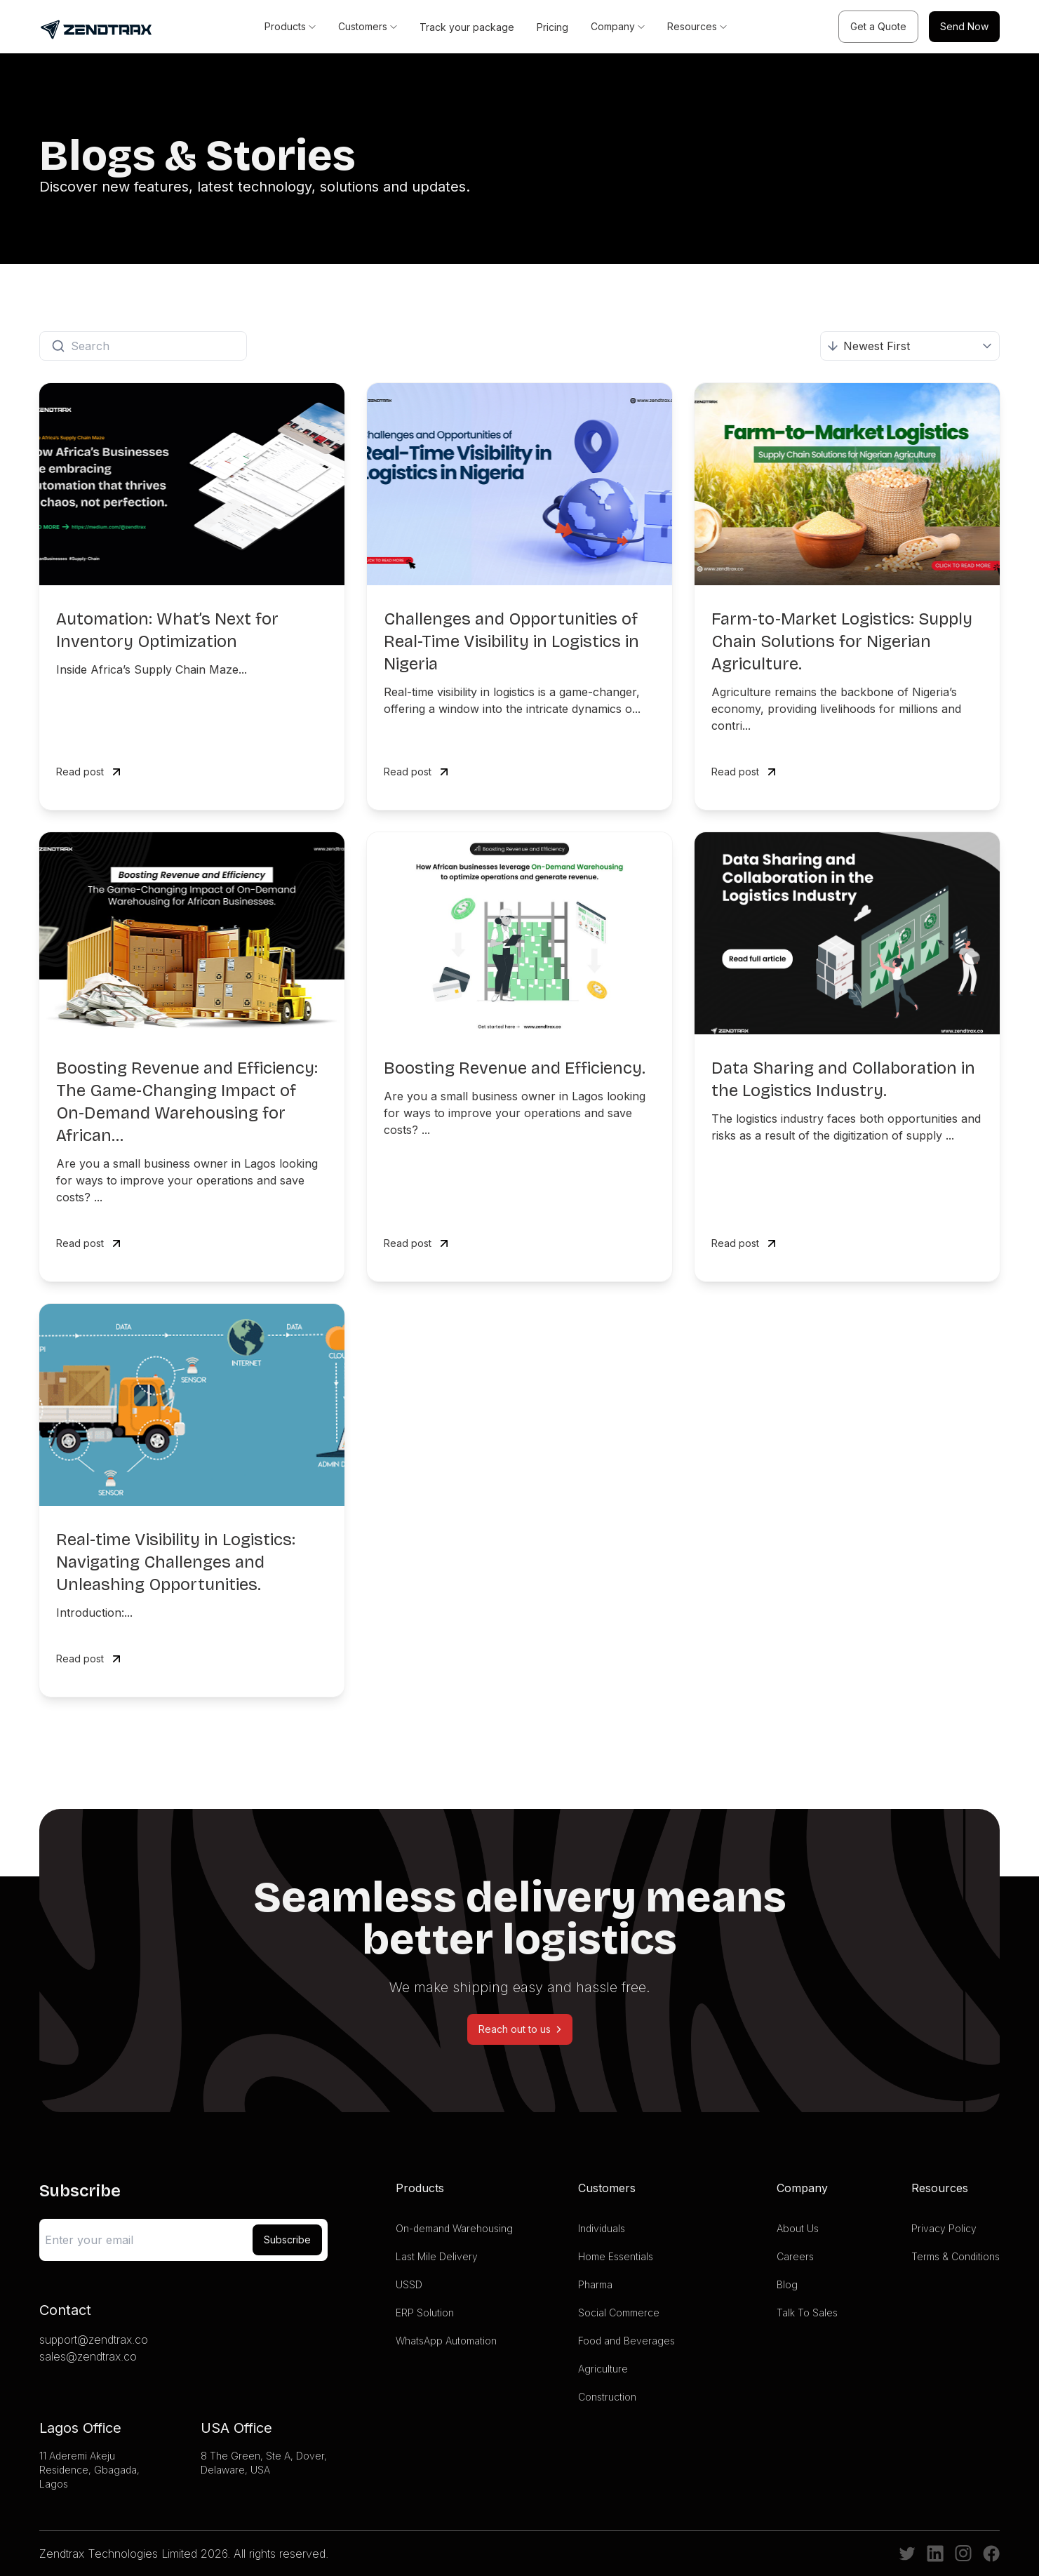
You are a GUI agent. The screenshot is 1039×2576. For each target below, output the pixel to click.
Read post (89, 772)
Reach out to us (519, 2029)
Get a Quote (878, 26)
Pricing (552, 27)
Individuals (601, 2228)
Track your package (467, 27)
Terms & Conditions (955, 2256)
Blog (787, 2284)
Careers (795, 2256)
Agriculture (603, 2369)
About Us (798, 2228)
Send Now (964, 26)
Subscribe (287, 2239)
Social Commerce (618, 2312)
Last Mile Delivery (437, 2256)
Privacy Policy (944, 2228)
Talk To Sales (807, 2312)
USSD (409, 2284)
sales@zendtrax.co (88, 2356)
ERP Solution (425, 2312)
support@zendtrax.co (93, 2340)
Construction (607, 2397)
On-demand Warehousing (454, 2228)
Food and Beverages (626, 2341)
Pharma (595, 2284)
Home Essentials (615, 2256)
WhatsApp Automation (446, 2341)
